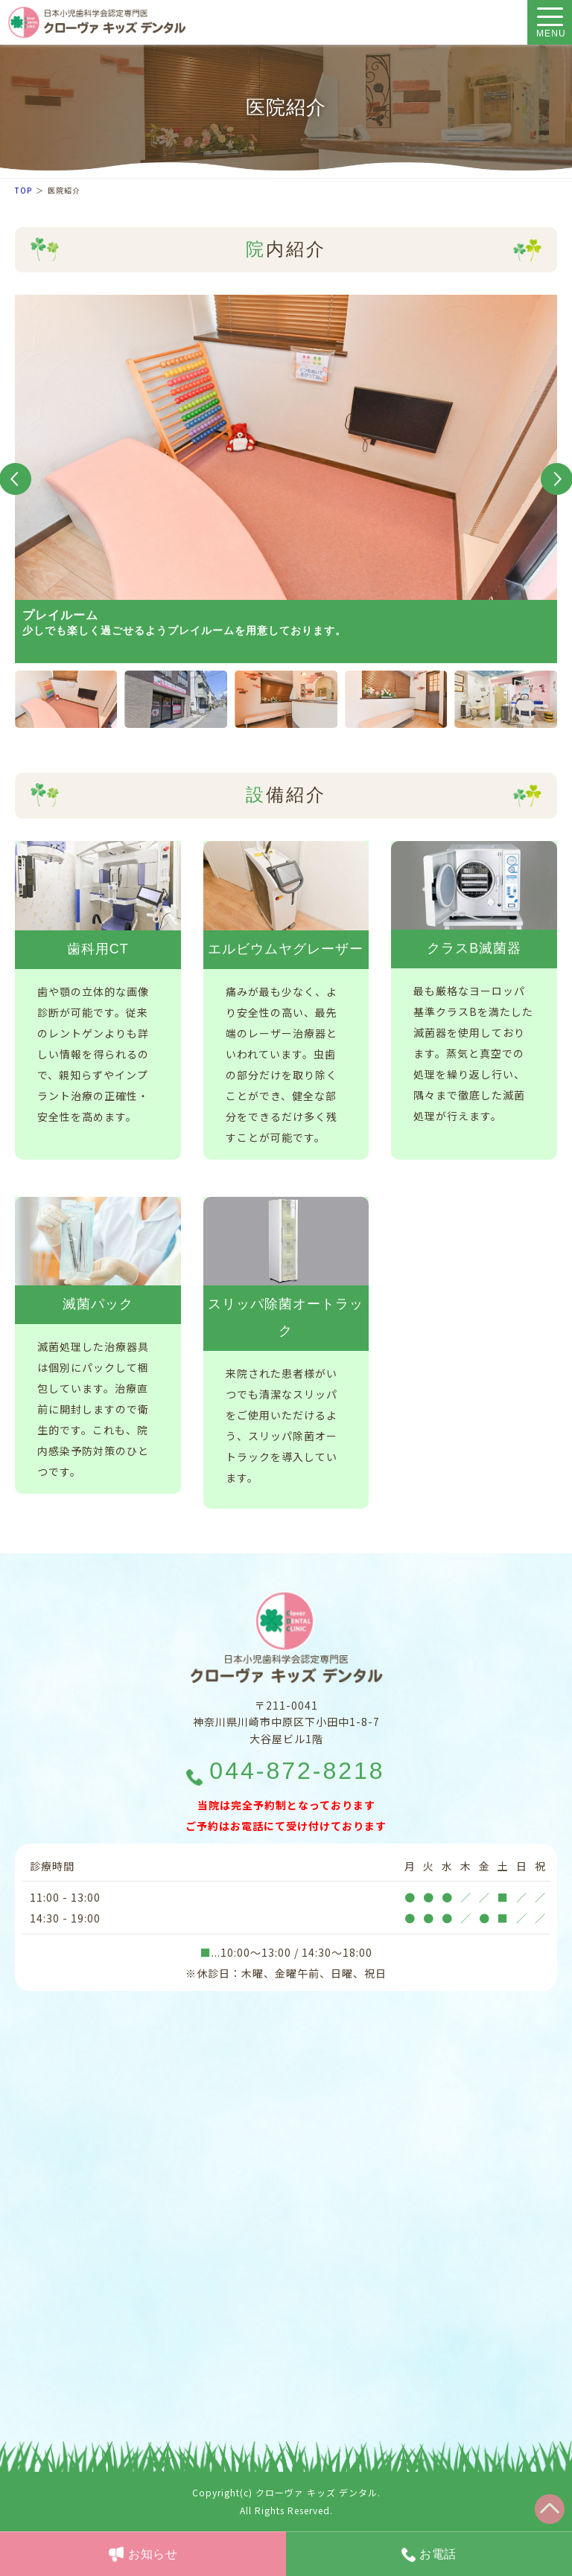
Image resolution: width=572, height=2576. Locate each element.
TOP (23, 190)
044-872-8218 (296, 1770)
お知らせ (153, 2554)
